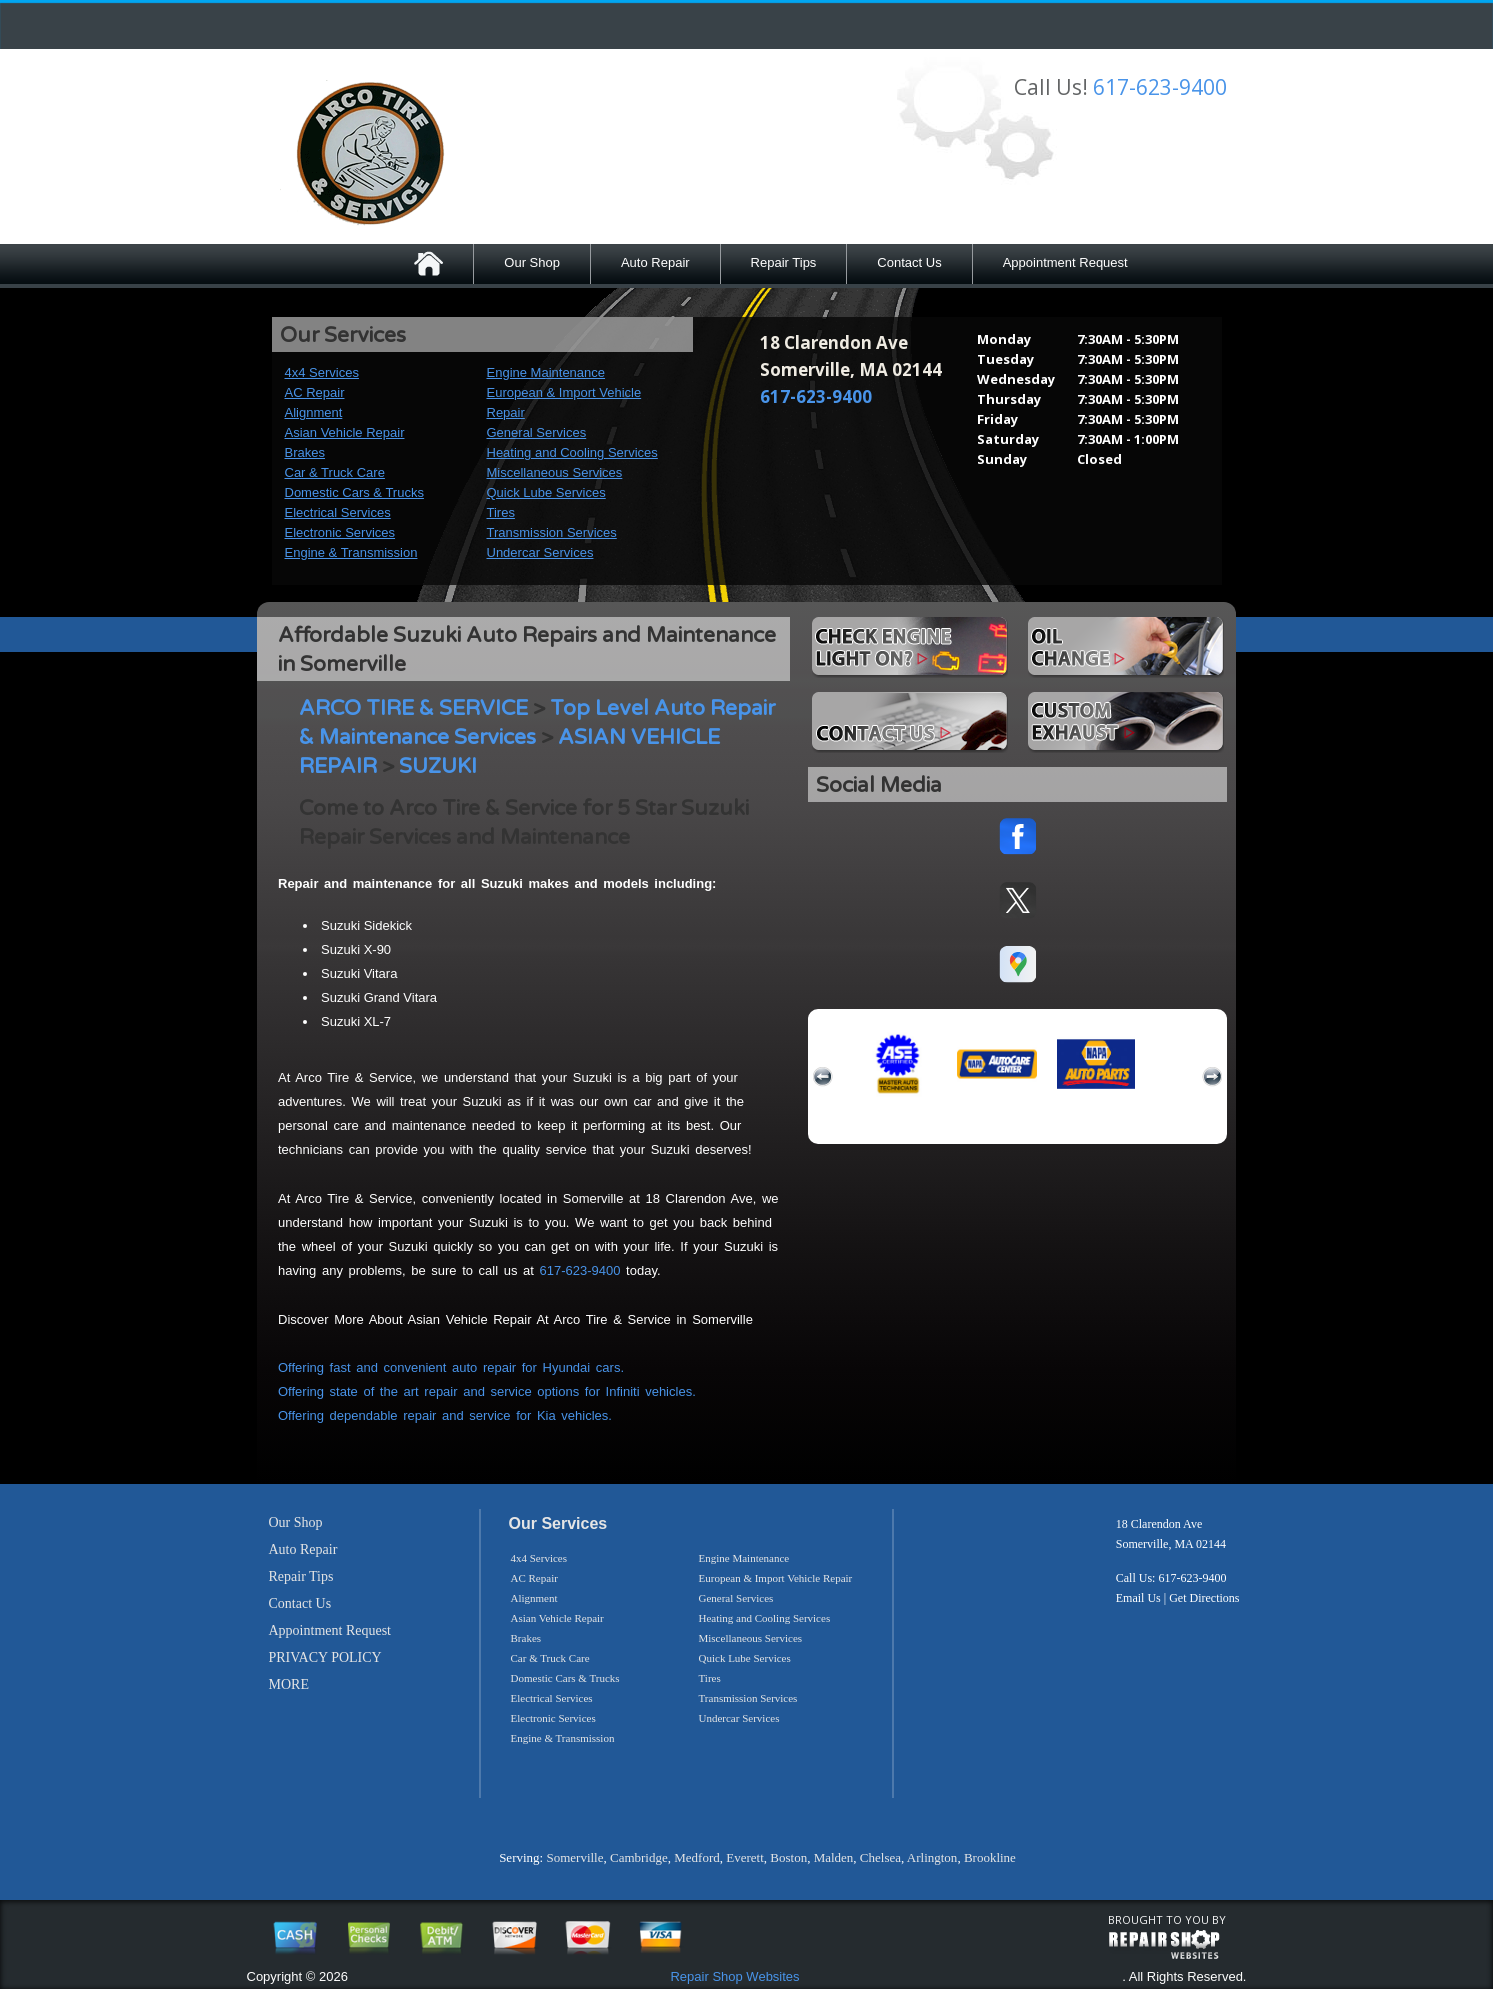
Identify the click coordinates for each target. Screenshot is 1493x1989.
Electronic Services (340, 532)
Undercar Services (540, 552)
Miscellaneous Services (555, 472)
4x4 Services (322, 372)
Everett (745, 1857)
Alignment (314, 412)
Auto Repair (655, 262)
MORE (289, 1684)
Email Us (1138, 1598)
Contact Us (909, 262)
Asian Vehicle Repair (345, 432)
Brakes (305, 452)
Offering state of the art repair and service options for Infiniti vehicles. (487, 1391)
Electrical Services (338, 512)
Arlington (932, 1857)
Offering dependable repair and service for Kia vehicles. (445, 1415)
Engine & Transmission (351, 552)
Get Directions (1204, 1598)
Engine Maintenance (546, 372)
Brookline (990, 1857)
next (1212, 1077)
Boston (788, 1857)
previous (823, 1077)
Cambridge (639, 1857)
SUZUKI (438, 766)
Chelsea (880, 1857)
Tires (501, 512)
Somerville (574, 1857)
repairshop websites (1164, 1945)
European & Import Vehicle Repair (776, 1578)
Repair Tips (784, 262)
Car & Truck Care (335, 472)
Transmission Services (552, 532)
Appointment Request (1065, 262)
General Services (537, 432)
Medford (697, 1857)
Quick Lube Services (546, 492)
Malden (834, 1857)
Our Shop (532, 262)
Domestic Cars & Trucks (354, 492)
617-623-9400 (1160, 87)
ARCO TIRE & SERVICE (413, 708)
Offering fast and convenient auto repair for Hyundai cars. (451, 1367)
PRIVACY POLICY (325, 1657)
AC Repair (315, 392)
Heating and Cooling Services (572, 452)
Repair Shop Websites (734, 1976)
